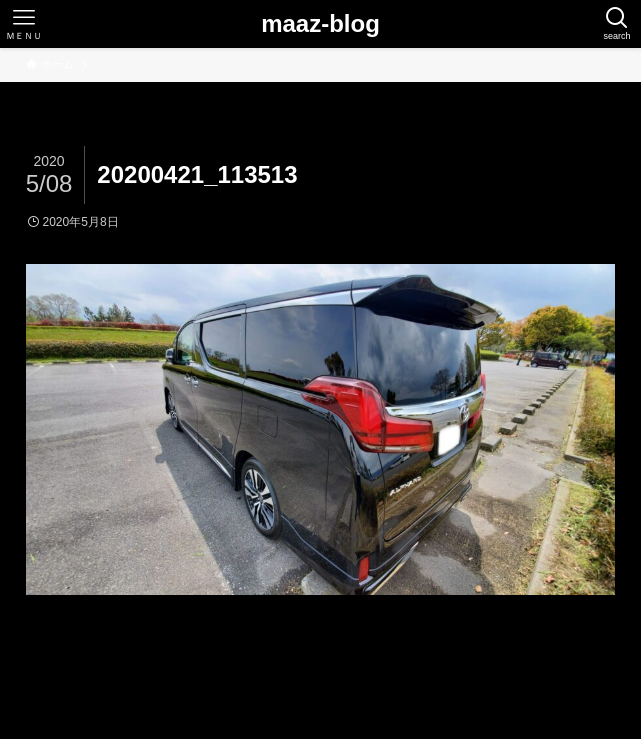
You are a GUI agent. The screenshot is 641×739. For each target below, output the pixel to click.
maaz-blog (320, 24)
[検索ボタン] (617, 24)
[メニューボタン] (24, 24)
